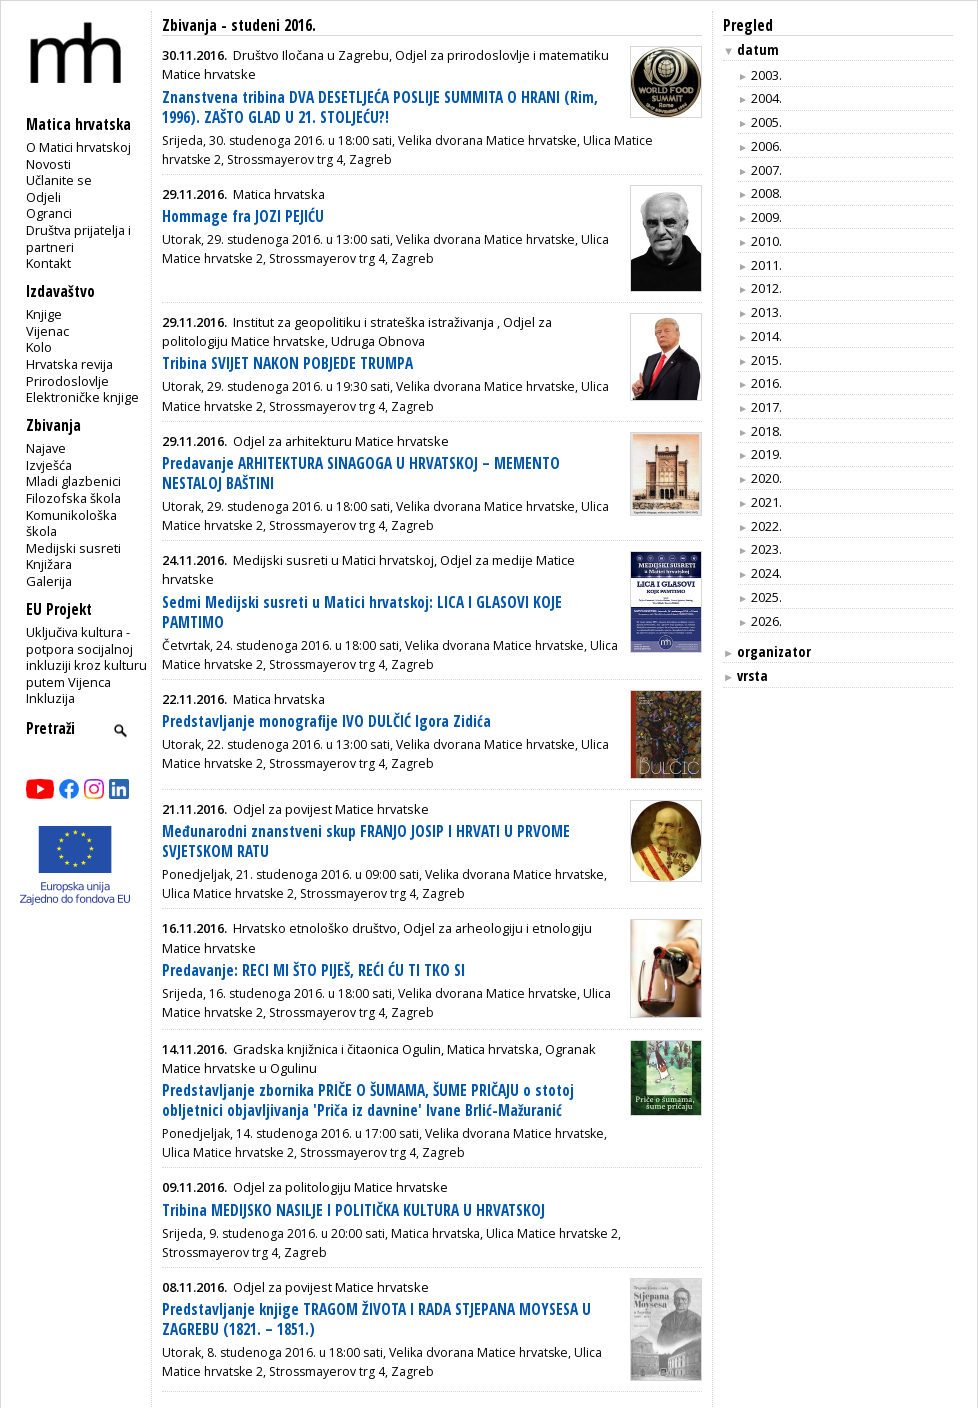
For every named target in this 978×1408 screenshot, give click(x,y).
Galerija (49, 581)
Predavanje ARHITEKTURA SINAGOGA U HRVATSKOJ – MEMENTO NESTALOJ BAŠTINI (361, 473)
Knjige (44, 314)
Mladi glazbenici (73, 481)
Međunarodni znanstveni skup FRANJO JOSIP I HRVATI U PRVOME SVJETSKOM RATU (366, 841)
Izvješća (49, 465)
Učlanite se (59, 180)
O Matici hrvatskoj (78, 147)
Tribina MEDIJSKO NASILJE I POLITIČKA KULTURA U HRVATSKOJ (353, 1210)
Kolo (39, 347)
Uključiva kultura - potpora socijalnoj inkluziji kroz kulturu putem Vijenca (86, 657)
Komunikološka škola (71, 523)
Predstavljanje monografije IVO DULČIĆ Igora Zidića (326, 721)
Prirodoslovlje (67, 381)
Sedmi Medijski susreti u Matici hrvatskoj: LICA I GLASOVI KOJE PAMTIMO (362, 612)
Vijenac (47, 331)
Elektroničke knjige (82, 397)
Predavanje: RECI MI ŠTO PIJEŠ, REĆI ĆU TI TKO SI (313, 970)
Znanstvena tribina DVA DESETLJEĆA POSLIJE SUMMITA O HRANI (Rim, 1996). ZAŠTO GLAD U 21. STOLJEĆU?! (380, 107)
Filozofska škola (73, 498)
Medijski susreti (73, 548)
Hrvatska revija (69, 364)
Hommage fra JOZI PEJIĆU (243, 216)
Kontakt (48, 263)
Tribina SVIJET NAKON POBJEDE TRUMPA (287, 363)
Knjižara (49, 564)
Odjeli (43, 197)
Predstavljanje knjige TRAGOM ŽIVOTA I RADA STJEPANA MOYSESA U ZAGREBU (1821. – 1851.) (376, 1319)
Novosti (48, 164)
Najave (46, 448)
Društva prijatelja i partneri (78, 238)
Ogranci (49, 213)
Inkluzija (50, 698)
